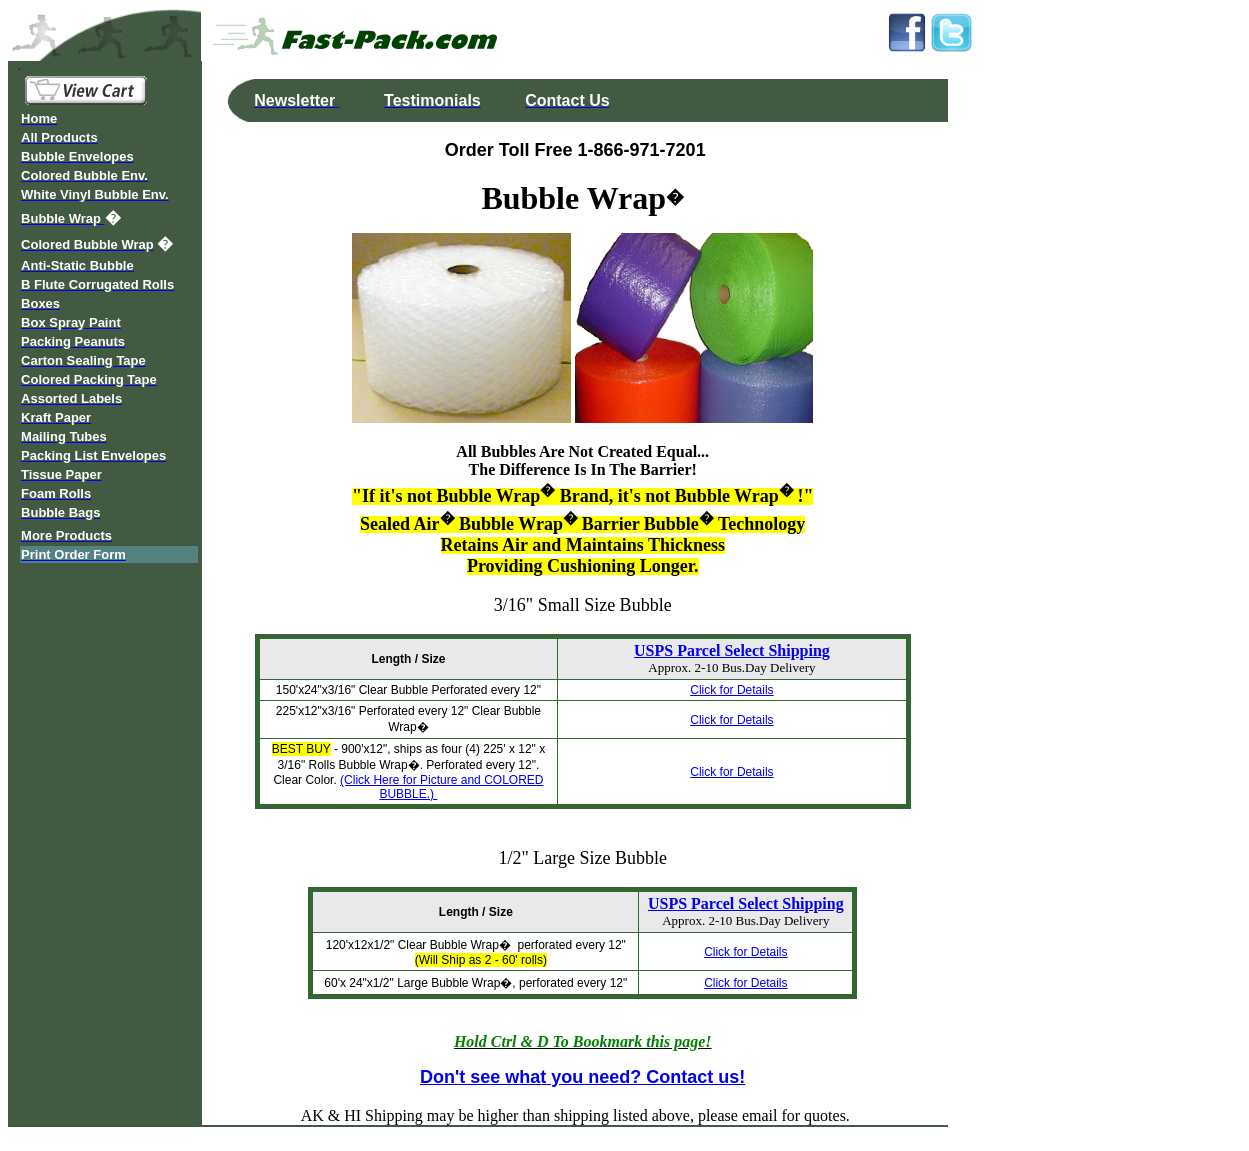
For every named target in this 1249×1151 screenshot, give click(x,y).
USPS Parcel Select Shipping (732, 650)
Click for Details (731, 690)
